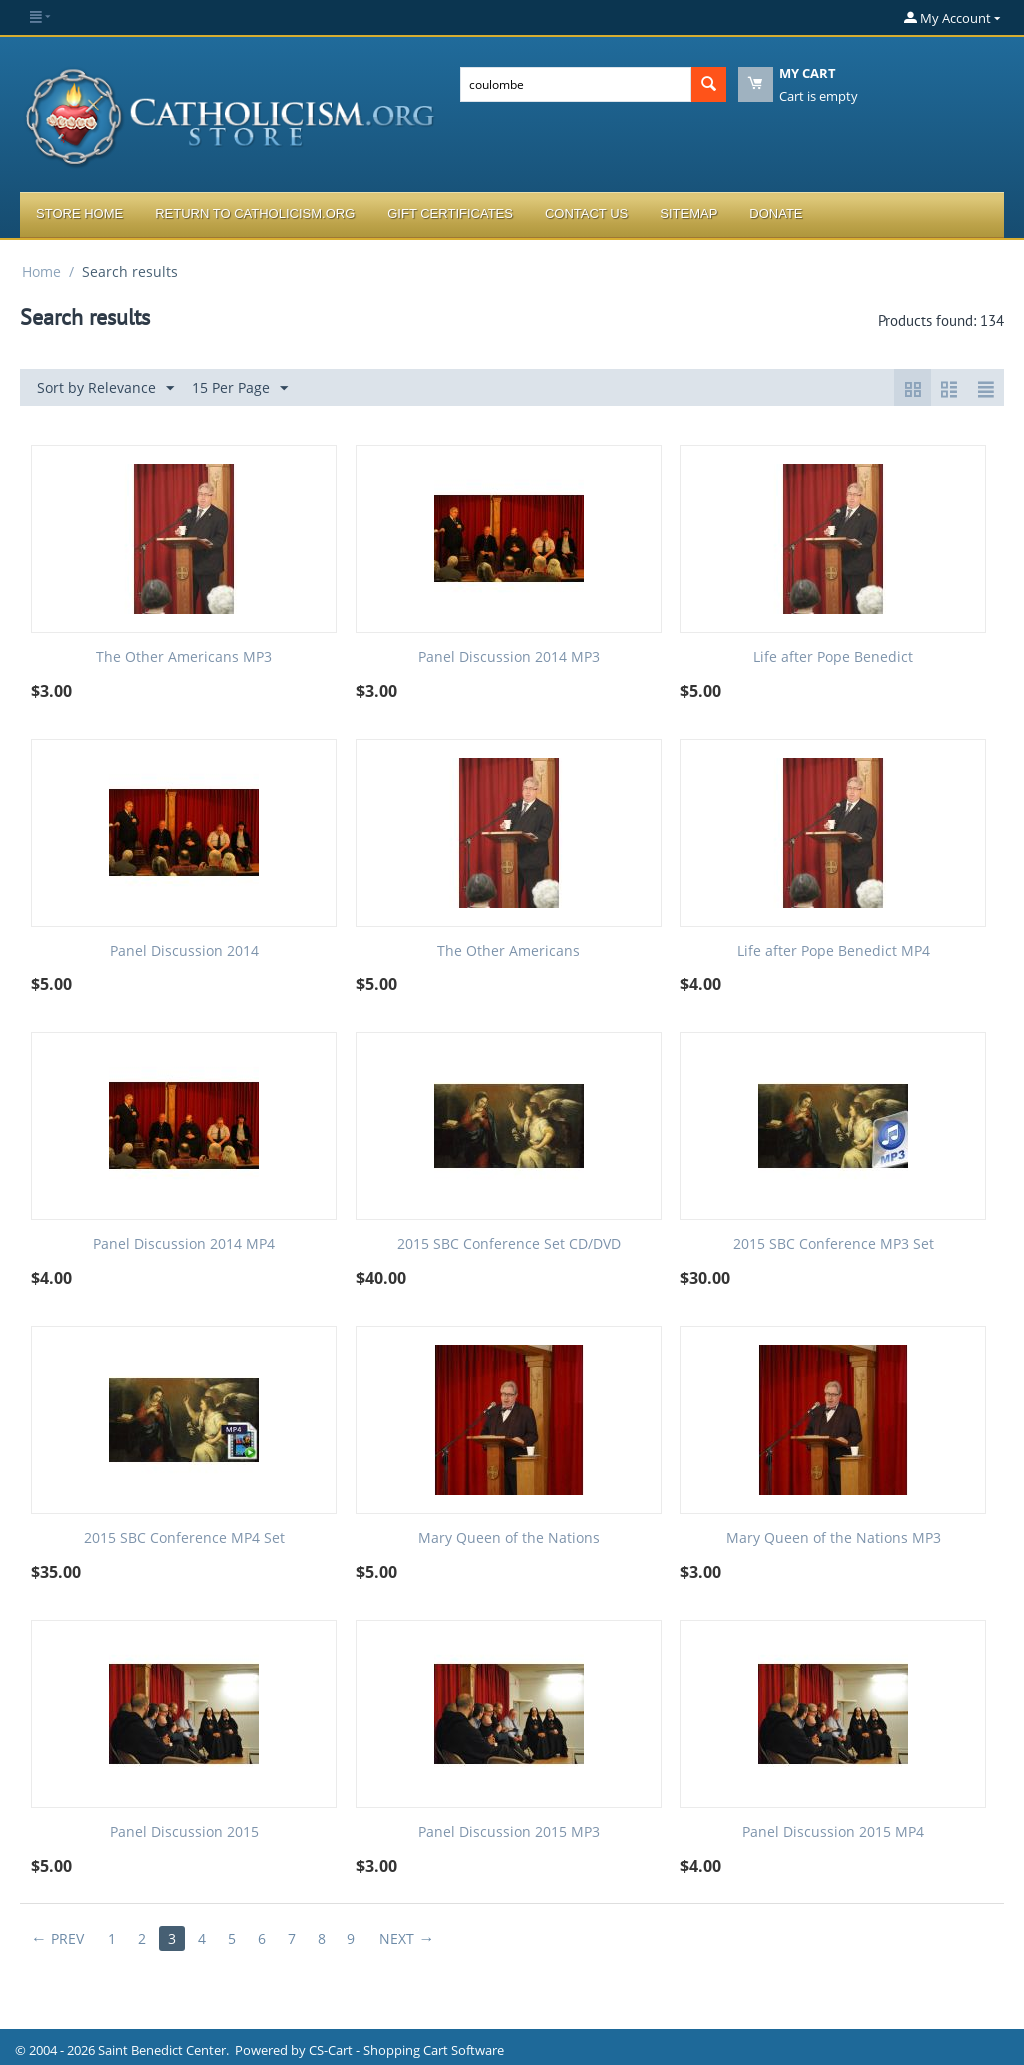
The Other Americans (508, 951)
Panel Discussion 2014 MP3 (509, 657)
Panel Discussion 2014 (184, 951)
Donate (775, 213)
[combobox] (575, 84)
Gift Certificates (450, 213)
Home (41, 271)
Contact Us (586, 213)
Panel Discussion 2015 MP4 (833, 1832)
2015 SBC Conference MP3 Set (833, 1244)
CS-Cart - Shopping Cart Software (406, 2050)
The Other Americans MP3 (184, 657)
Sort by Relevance (105, 388)
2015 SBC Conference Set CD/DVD (509, 1244)
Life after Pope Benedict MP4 (833, 951)
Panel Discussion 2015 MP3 (509, 1832)
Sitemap (688, 213)
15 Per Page (240, 388)
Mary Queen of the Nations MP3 (833, 1538)
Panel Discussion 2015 (184, 1832)
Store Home (79, 213)
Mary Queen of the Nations (509, 1538)
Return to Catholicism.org (255, 213)
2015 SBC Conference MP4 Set (184, 1538)
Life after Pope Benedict (833, 657)
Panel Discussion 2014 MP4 (184, 1244)
